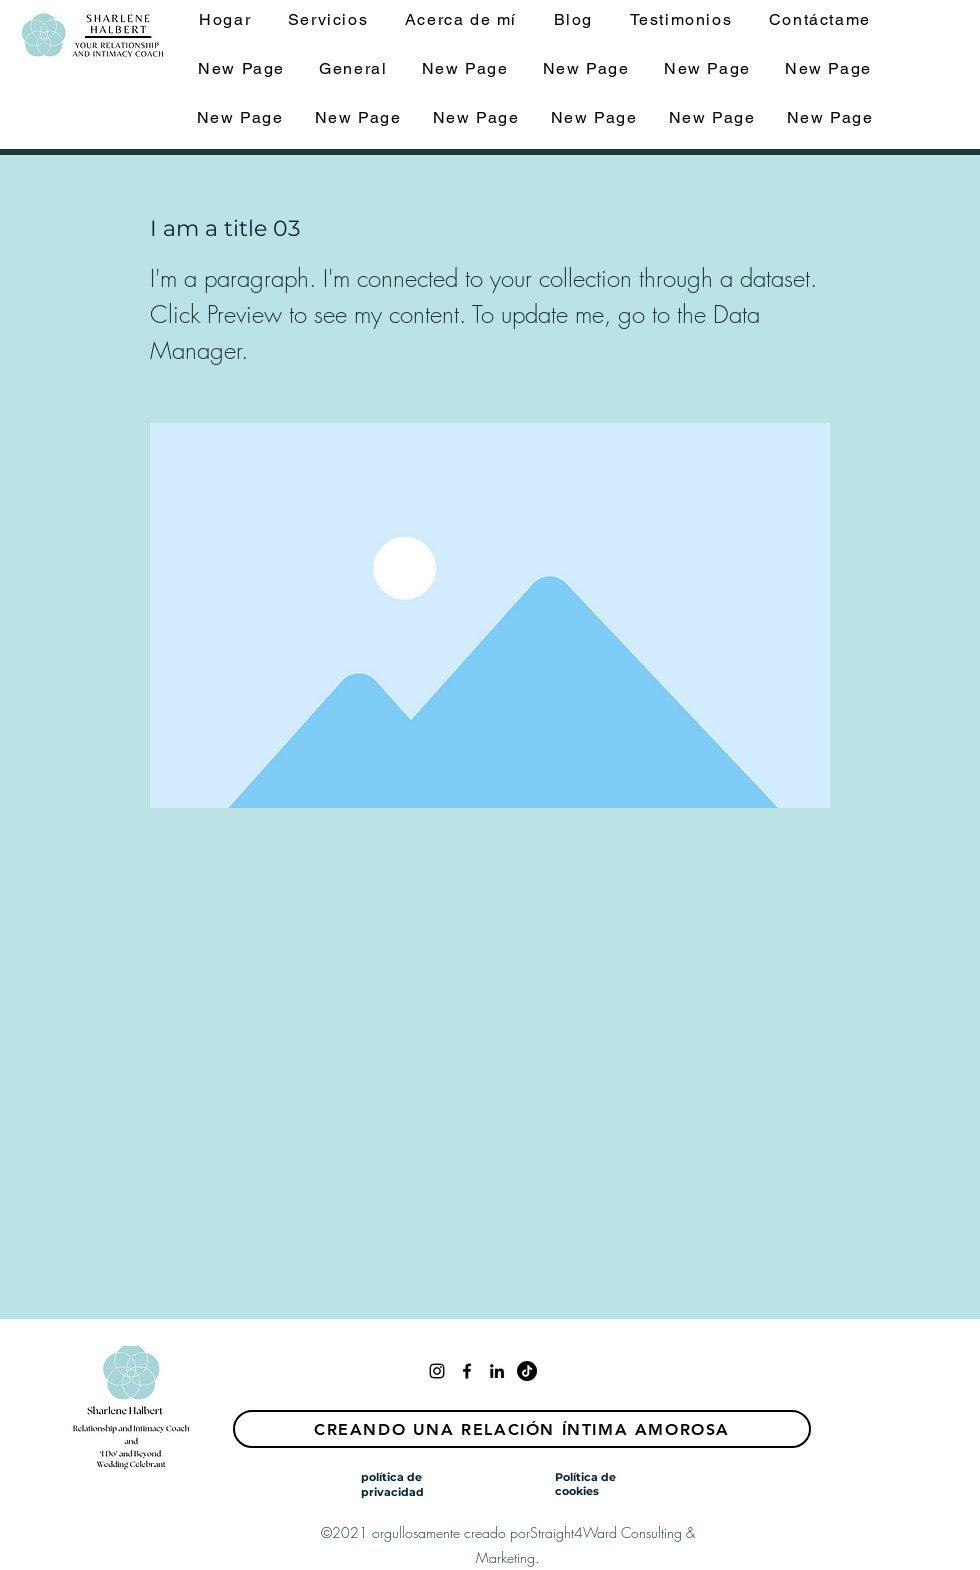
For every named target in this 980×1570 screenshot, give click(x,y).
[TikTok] (527, 1371)
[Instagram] (437, 1371)
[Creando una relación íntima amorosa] (522, 1429)
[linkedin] (497, 1371)
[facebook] (467, 1371)
